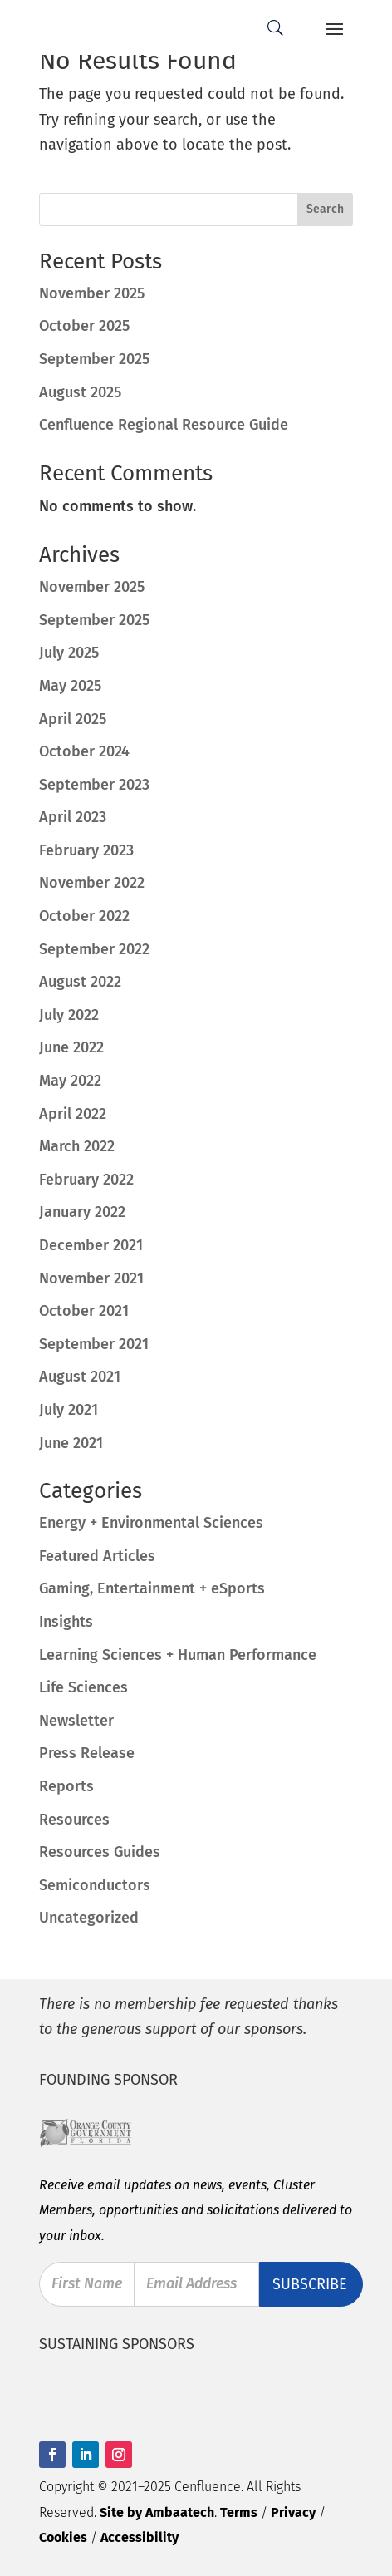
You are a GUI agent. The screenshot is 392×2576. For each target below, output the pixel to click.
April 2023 (72, 817)
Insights (66, 1622)
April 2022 (72, 1114)
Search (325, 209)
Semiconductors (94, 1885)
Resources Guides (99, 1852)
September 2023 (94, 785)
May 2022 (70, 1080)
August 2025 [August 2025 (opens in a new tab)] (80, 392)
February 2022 (86, 1179)
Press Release (87, 1753)
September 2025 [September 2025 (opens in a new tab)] (94, 359)
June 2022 (71, 1047)
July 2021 (68, 1410)
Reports (66, 1786)
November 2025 (92, 587)
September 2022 (94, 949)
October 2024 (84, 751)
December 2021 (91, 1245)
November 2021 (91, 1278)
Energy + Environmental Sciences (151, 1523)
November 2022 (92, 883)
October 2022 (84, 916)
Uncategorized (89, 1918)
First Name (86, 2284)
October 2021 (84, 1311)
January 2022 (82, 1212)
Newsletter (76, 1721)
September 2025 (94, 620)
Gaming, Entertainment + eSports (152, 1588)
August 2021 (79, 1376)
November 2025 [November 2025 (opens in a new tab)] (92, 293)
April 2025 (72, 719)
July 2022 (69, 1015)
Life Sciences (83, 1687)
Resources (74, 1819)
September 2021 (94, 1344)
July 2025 (69, 652)
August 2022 (80, 982)
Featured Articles (97, 1556)
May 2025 (70, 686)
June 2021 (71, 1443)
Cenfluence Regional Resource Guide (163, 425)
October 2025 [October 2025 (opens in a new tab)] (84, 326)
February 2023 (86, 850)
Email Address (192, 2284)
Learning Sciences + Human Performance (177, 1655)
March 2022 (77, 1146)
